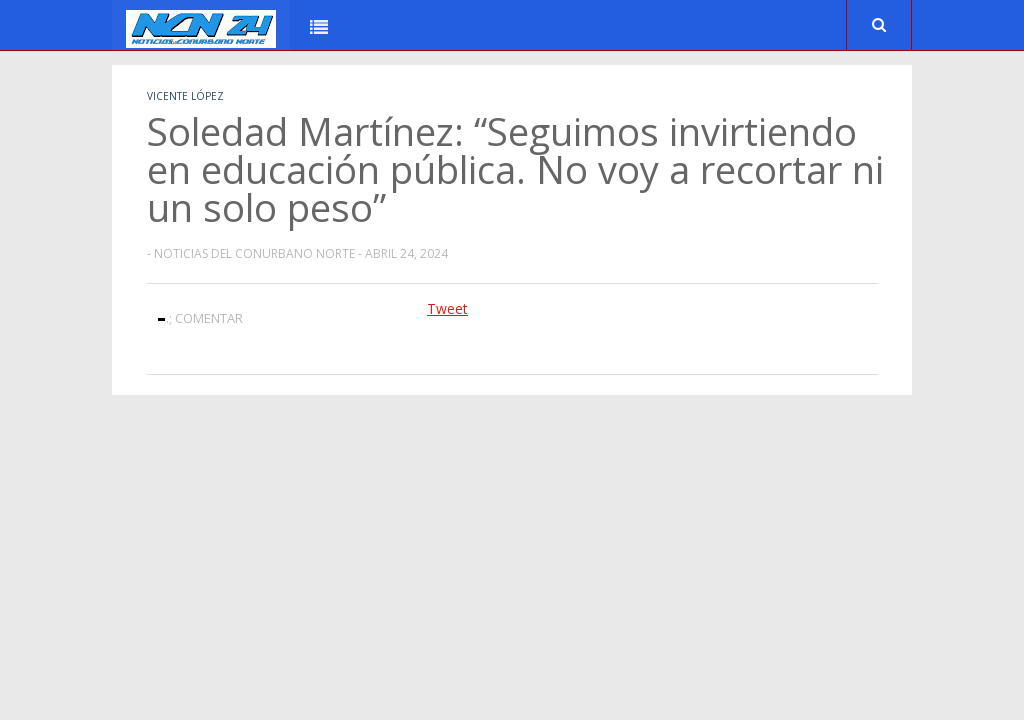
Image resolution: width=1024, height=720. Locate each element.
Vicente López (185, 96)
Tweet (447, 308)
